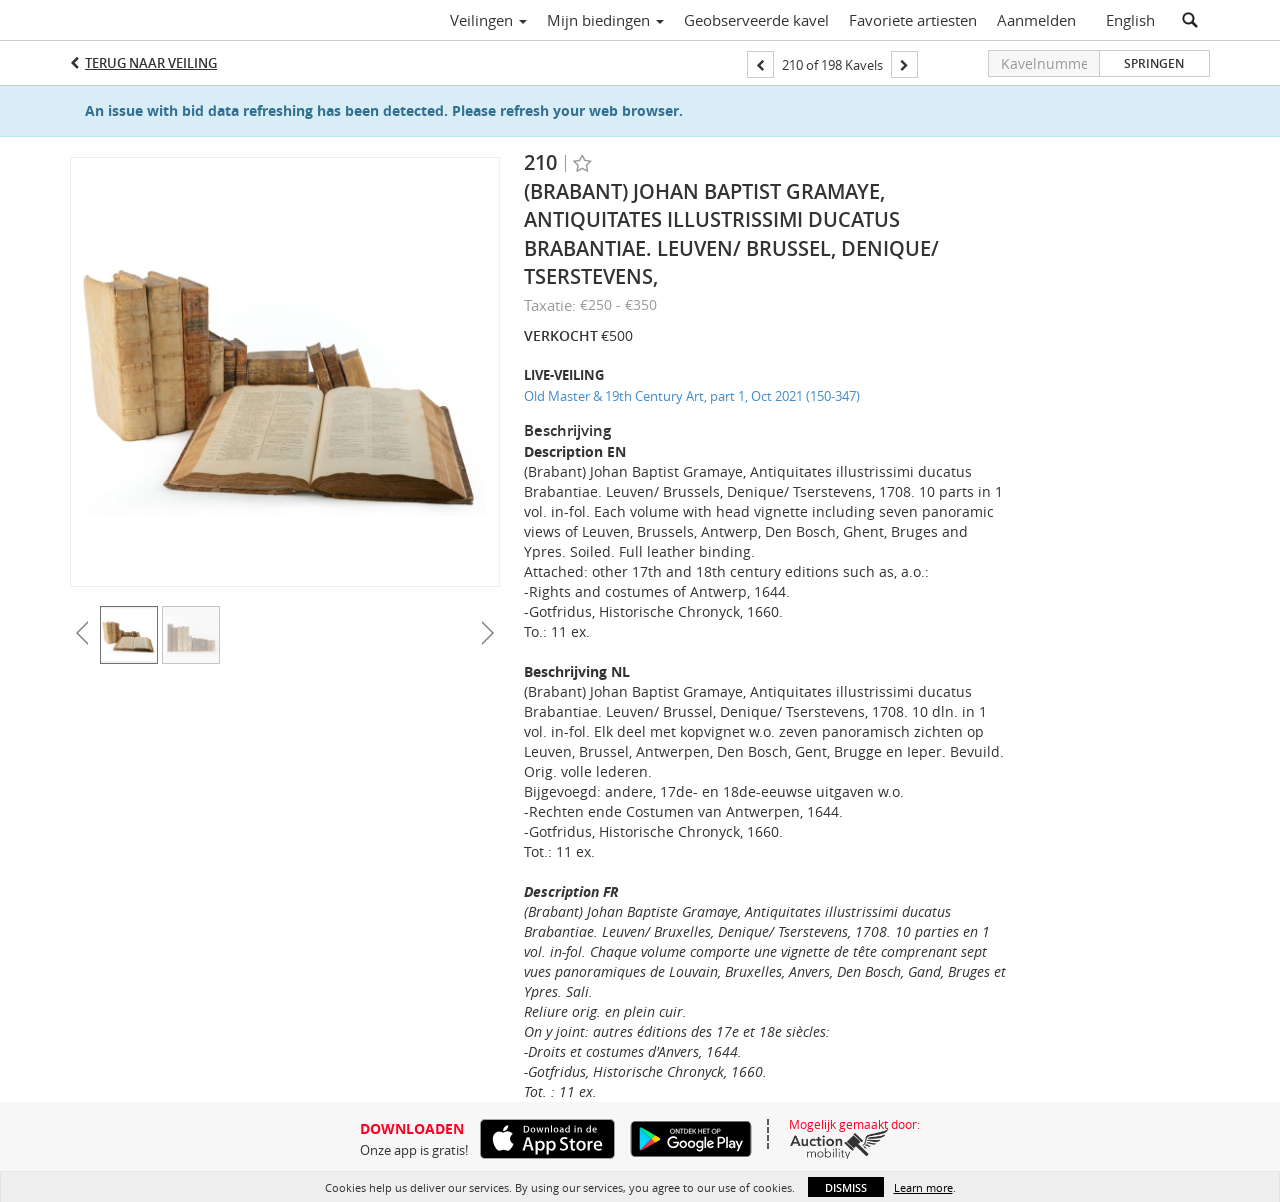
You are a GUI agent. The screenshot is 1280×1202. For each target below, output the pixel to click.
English (1130, 20)
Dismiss (846, 1187)
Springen (1154, 63)
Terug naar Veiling (151, 63)
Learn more (923, 1187)
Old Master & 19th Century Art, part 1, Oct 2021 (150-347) (692, 396)
